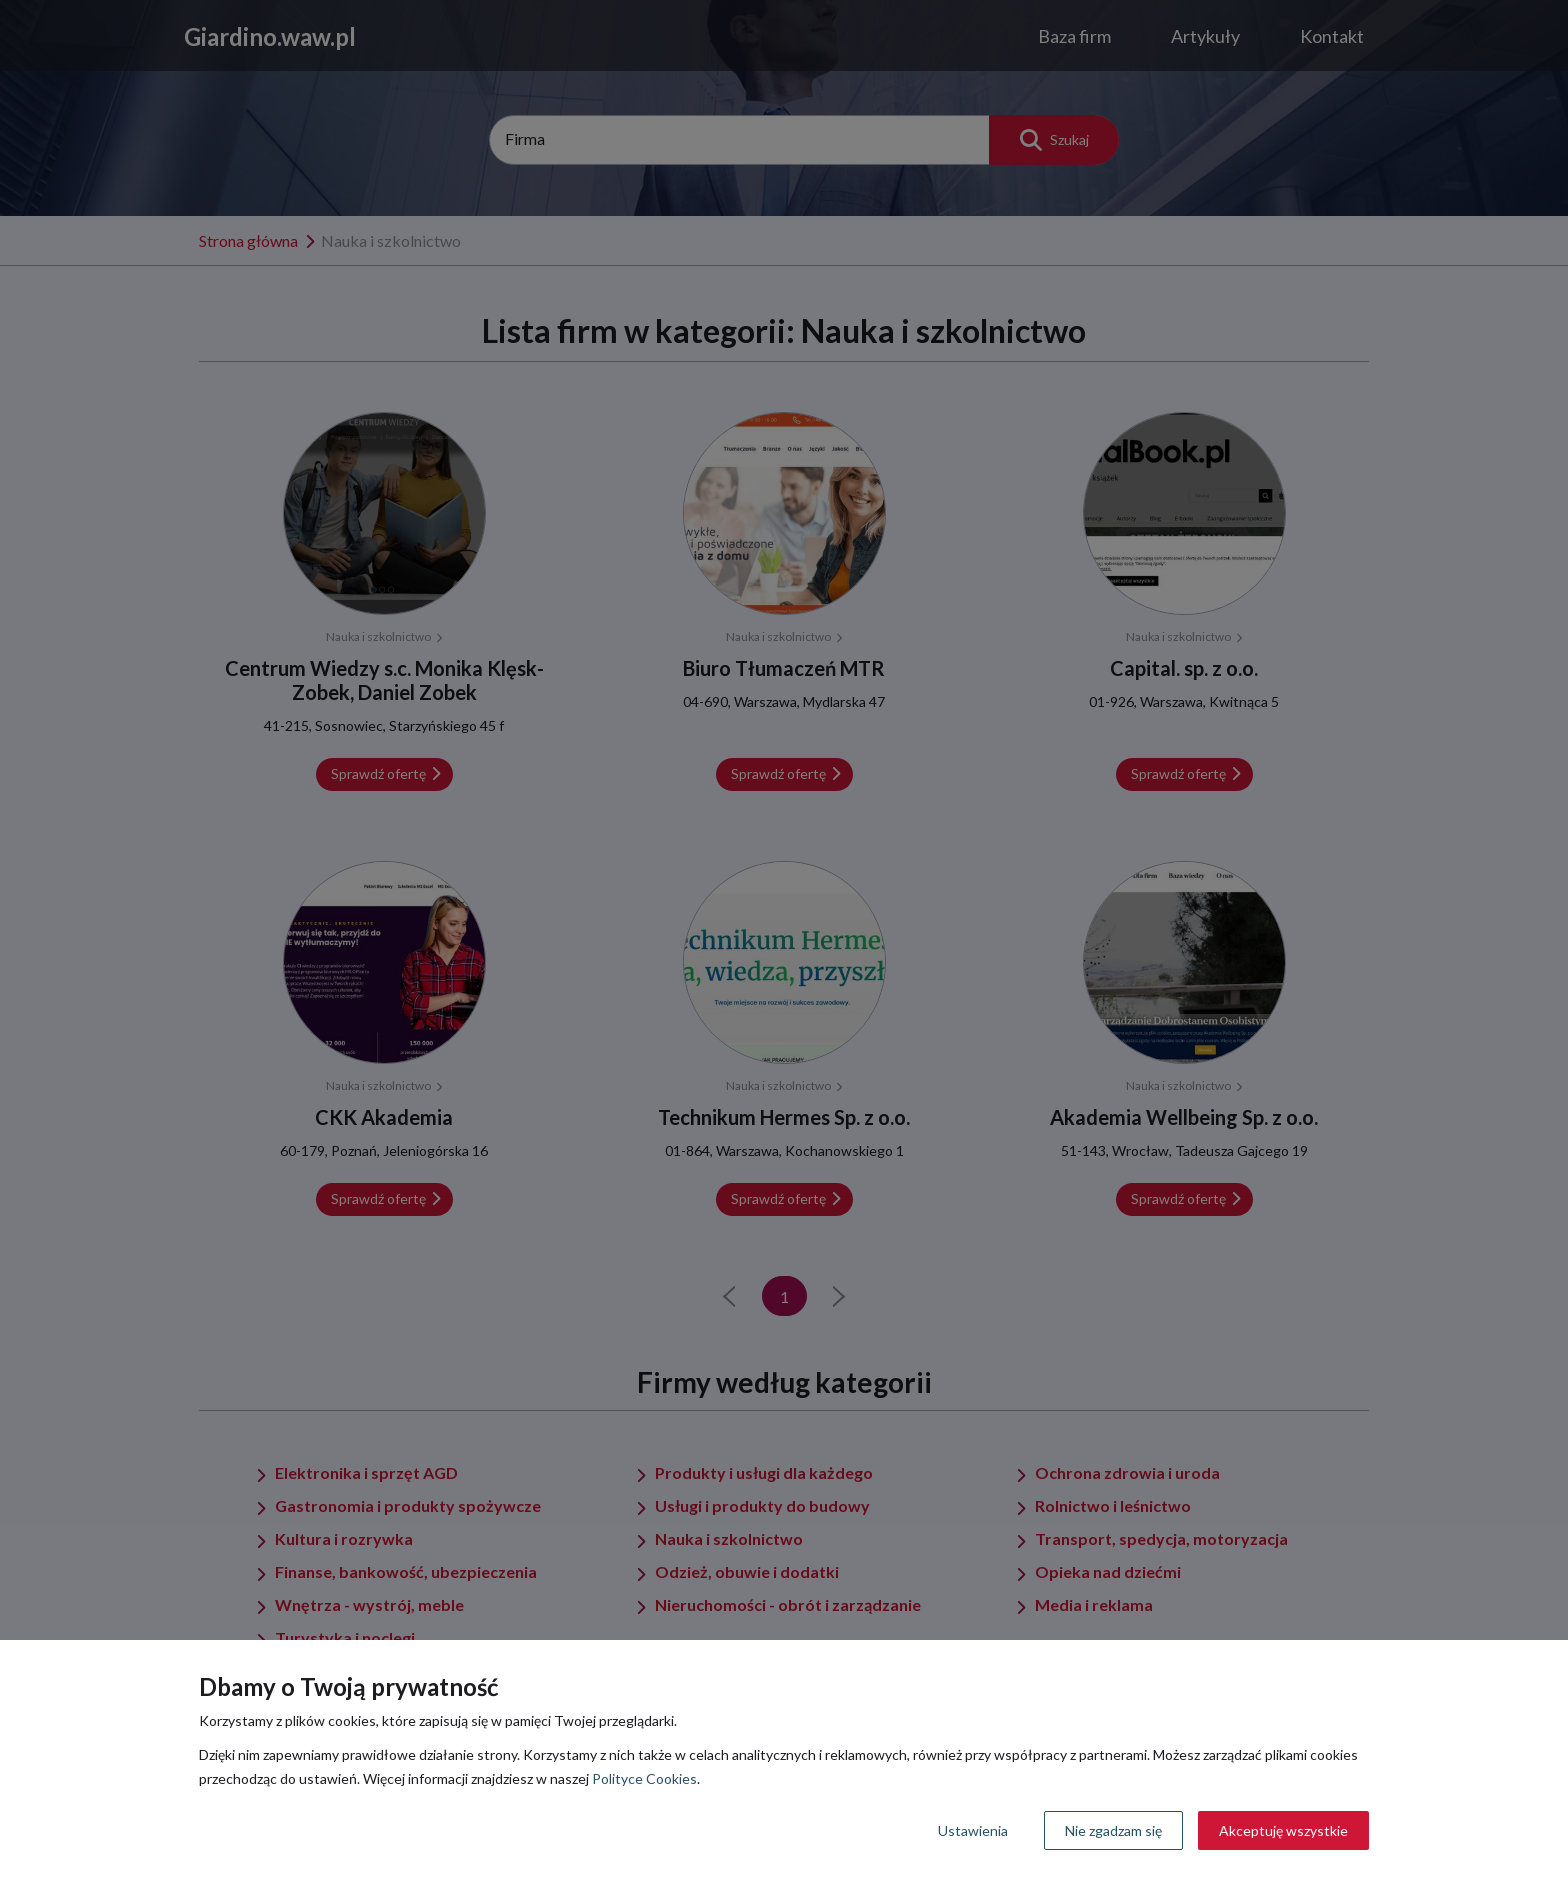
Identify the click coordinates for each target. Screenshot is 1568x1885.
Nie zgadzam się (1113, 1830)
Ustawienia (973, 1830)
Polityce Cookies (644, 1778)
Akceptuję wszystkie (1283, 1830)
